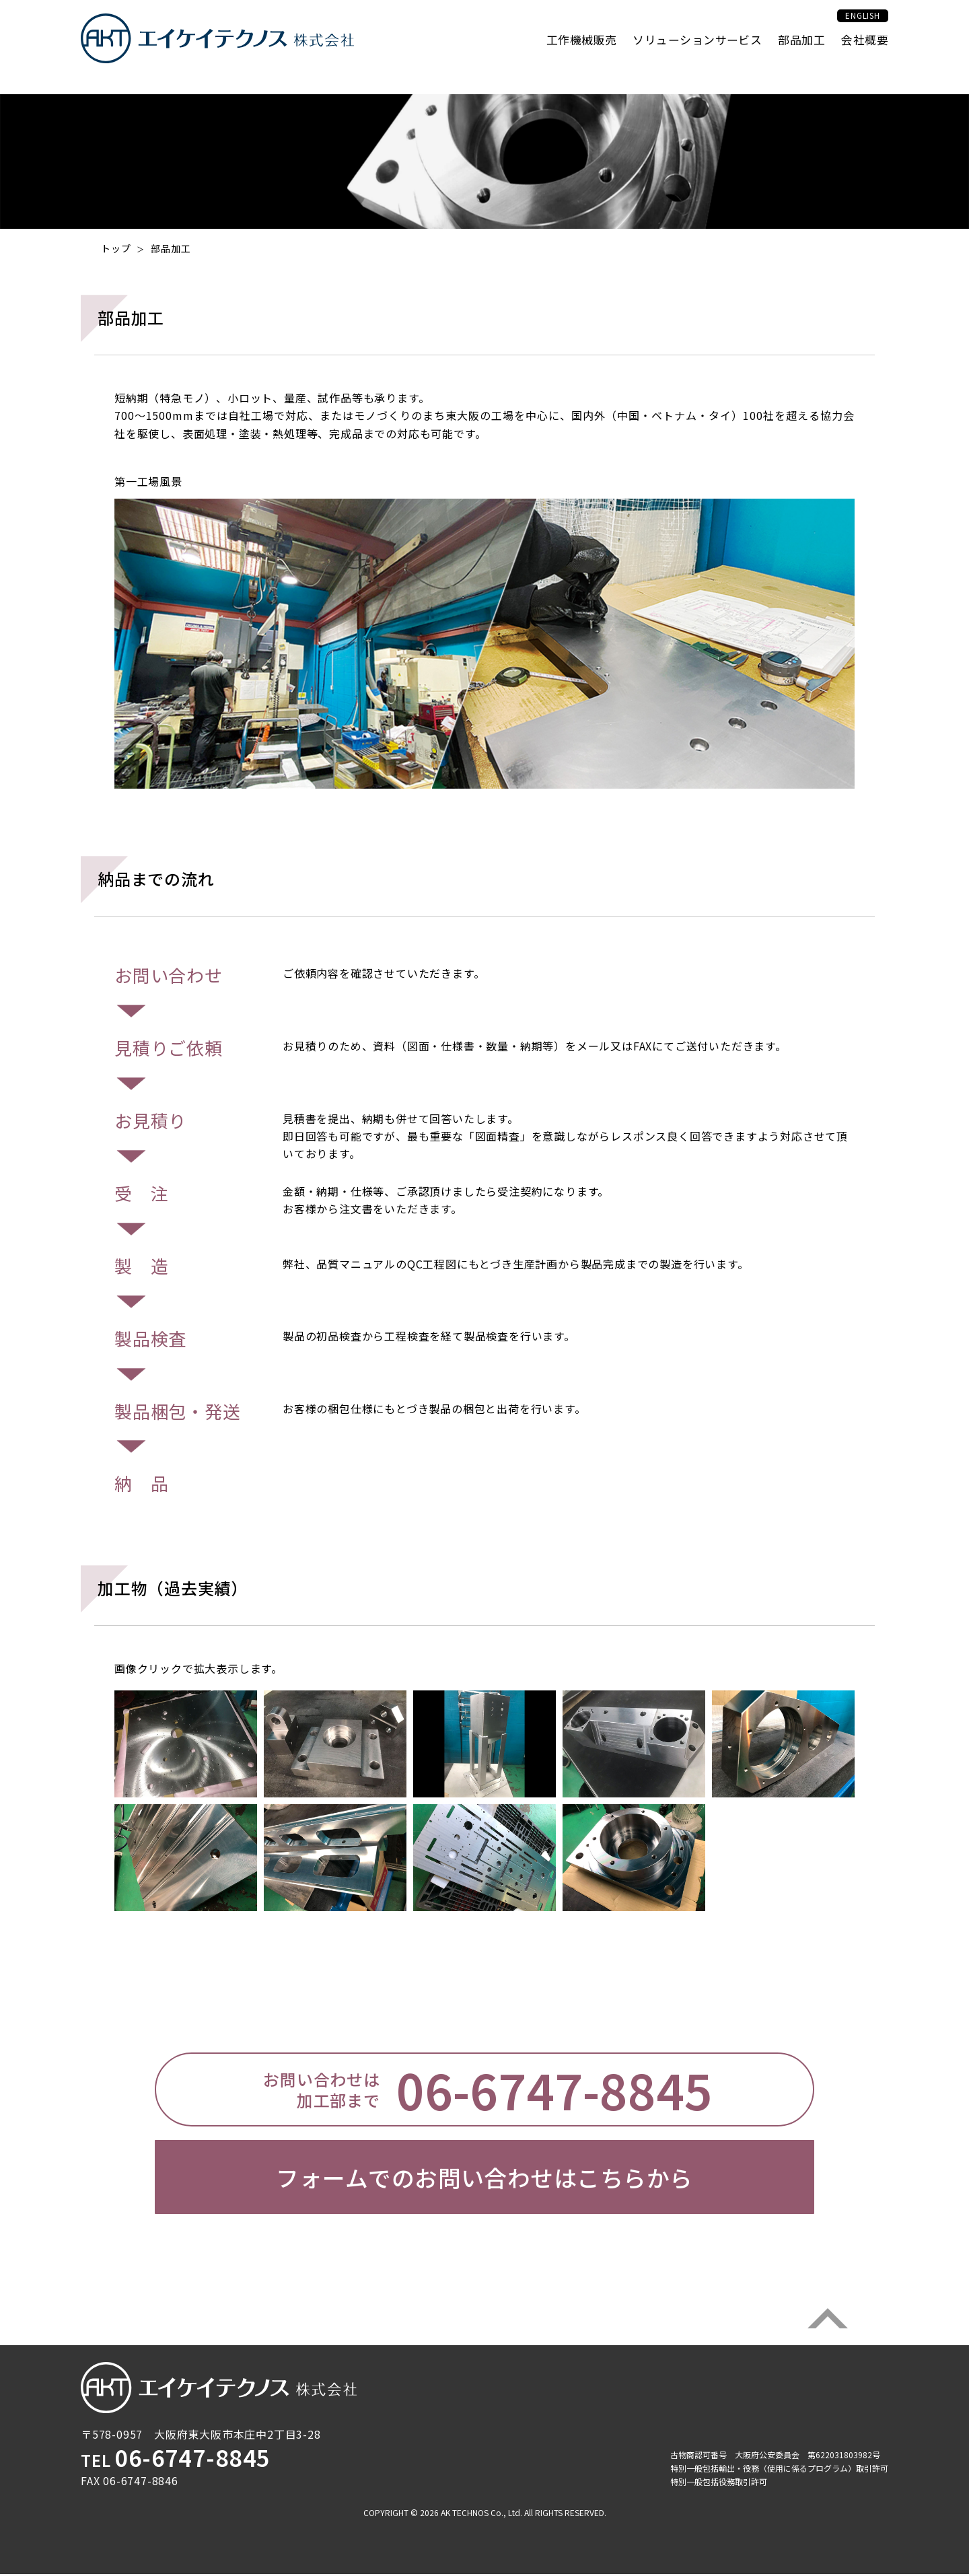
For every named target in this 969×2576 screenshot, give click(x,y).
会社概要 (863, 55)
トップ (116, 248)
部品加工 (795, 55)
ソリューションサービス (683, 55)
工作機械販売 (558, 55)
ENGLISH (848, 30)
